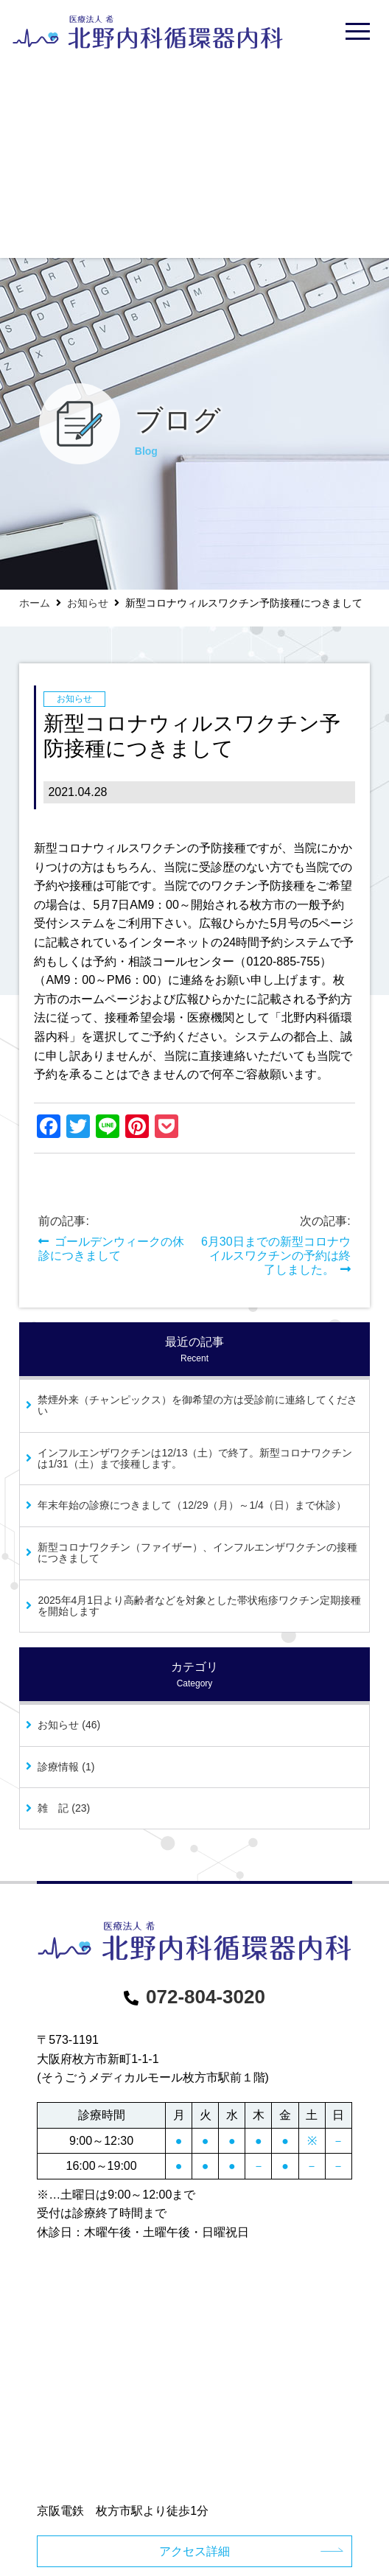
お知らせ (87, 603)
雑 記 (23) (64, 1808)
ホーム (34, 603)
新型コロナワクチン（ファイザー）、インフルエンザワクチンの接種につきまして (197, 1552)
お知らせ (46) (69, 1725)
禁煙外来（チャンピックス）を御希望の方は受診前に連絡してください (197, 1405)
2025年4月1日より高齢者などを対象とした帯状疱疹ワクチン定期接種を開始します (199, 1605)
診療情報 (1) (66, 1767)
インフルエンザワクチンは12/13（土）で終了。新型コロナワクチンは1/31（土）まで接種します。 (195, 1458)
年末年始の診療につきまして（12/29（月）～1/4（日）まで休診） (192, 1505)
